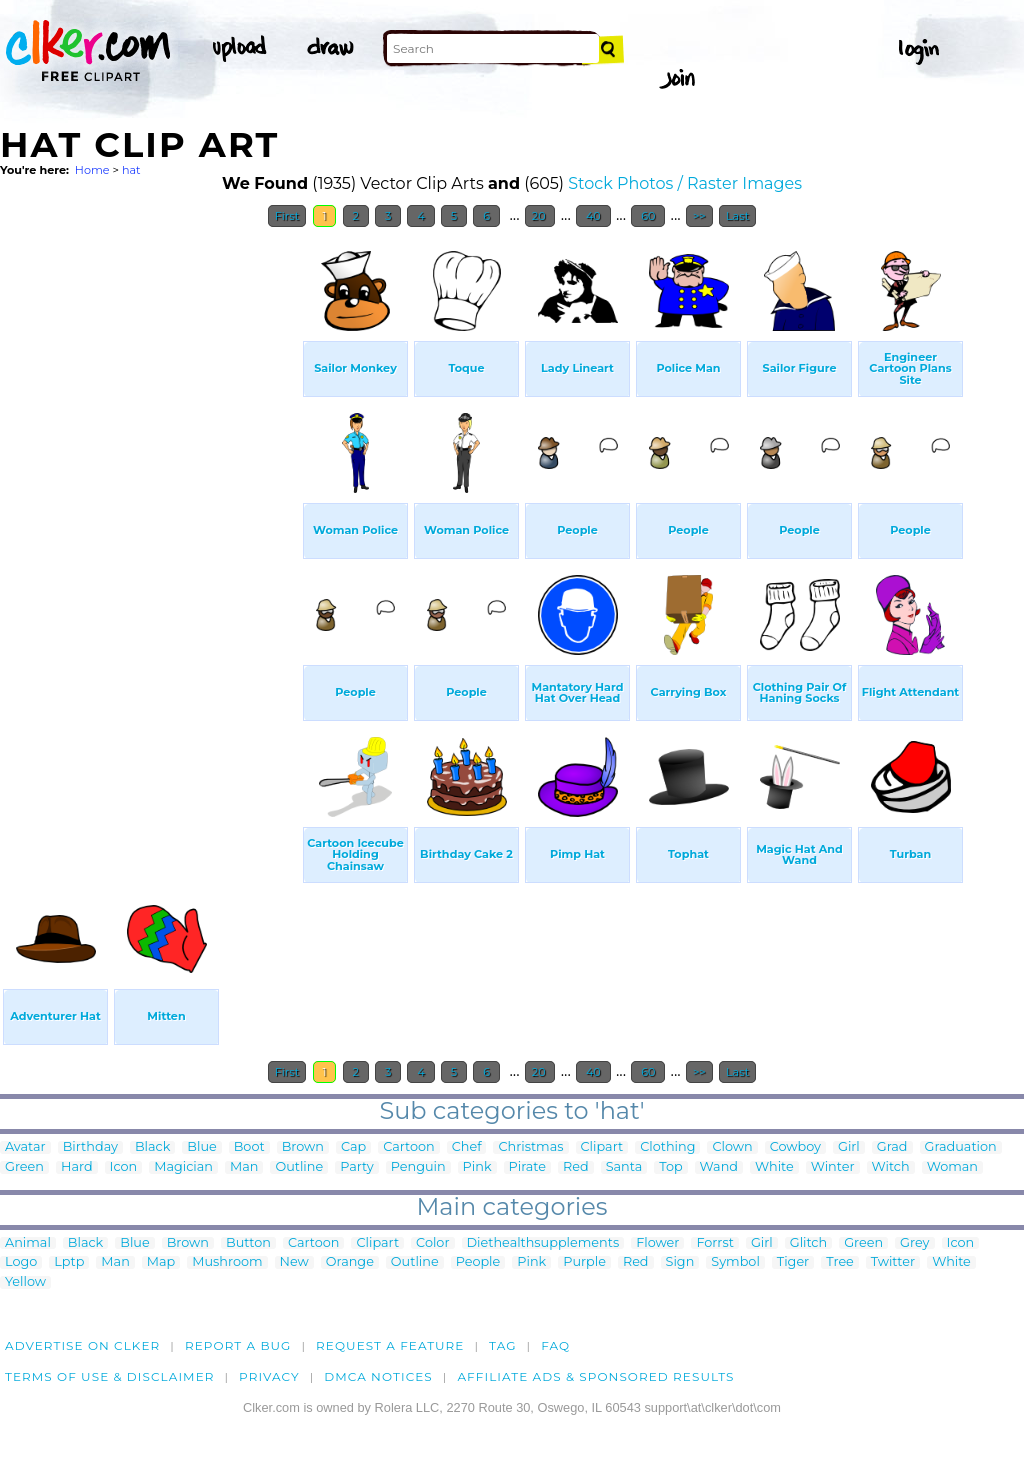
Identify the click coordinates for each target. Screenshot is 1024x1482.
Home (92, 170)
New (294, 1262)
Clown (732, 1147)
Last (737, 216)
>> (699, 216)
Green (24, 1167)
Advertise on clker (82, 1345)
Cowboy (795, 1147)
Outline (299, 1167)
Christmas (530, 1147)
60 (648, 216)
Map (161, 1262)
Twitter (893, 1262)
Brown (303, 1147)
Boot (249, 1147)
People (478, 1262)
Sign (680, 1262)
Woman (952, 1167)
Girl (849, 1147)
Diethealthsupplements (543, 1243)
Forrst (714, 1243)
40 (593, 216)
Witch (891, 1167)
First (287, 216)
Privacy (269, 1376)
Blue (201, 1147)
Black (152, 1147)
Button (248, 1243)
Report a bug (238, 1345)
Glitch (808, 1243)
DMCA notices (378, 1376)
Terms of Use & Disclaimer (110, 1376)
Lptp (69, 1262)
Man (244, 1167)
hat (131, 170)
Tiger (793, 1262)
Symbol (735, 1262)
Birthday (90, 1147)
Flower (657, 1243)
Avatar (25, 1147)
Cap (353, 1147)
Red (576, 1167)
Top (670, 1167)
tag (502, 1345)
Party (357, 1167)
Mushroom (227, 1262)
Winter (833, 1167)
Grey (914, 1243)
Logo (21, 1262)
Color (432, 1243)
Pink (477, 1167)
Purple (584, 1262)
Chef (467, 1147)
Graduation (961, 1147)
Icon (124, 1167)
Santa (624, 1167)
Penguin (418, 1167)
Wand (719, 1167)
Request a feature (390, 1345)
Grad (892, 1147)
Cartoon (409, 1147)
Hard (77, 1167)
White (774, 1167)
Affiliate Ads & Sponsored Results (595, 1376)
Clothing (667, 1147)
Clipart (602, 1147)
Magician (183, 1167)
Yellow (25, 1282)
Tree (840, 1262)
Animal (28, 1243)
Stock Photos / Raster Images (685, 183)
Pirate (527, 1167)
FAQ (555, 1345)
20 (540, 216)
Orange (350, 1262)
